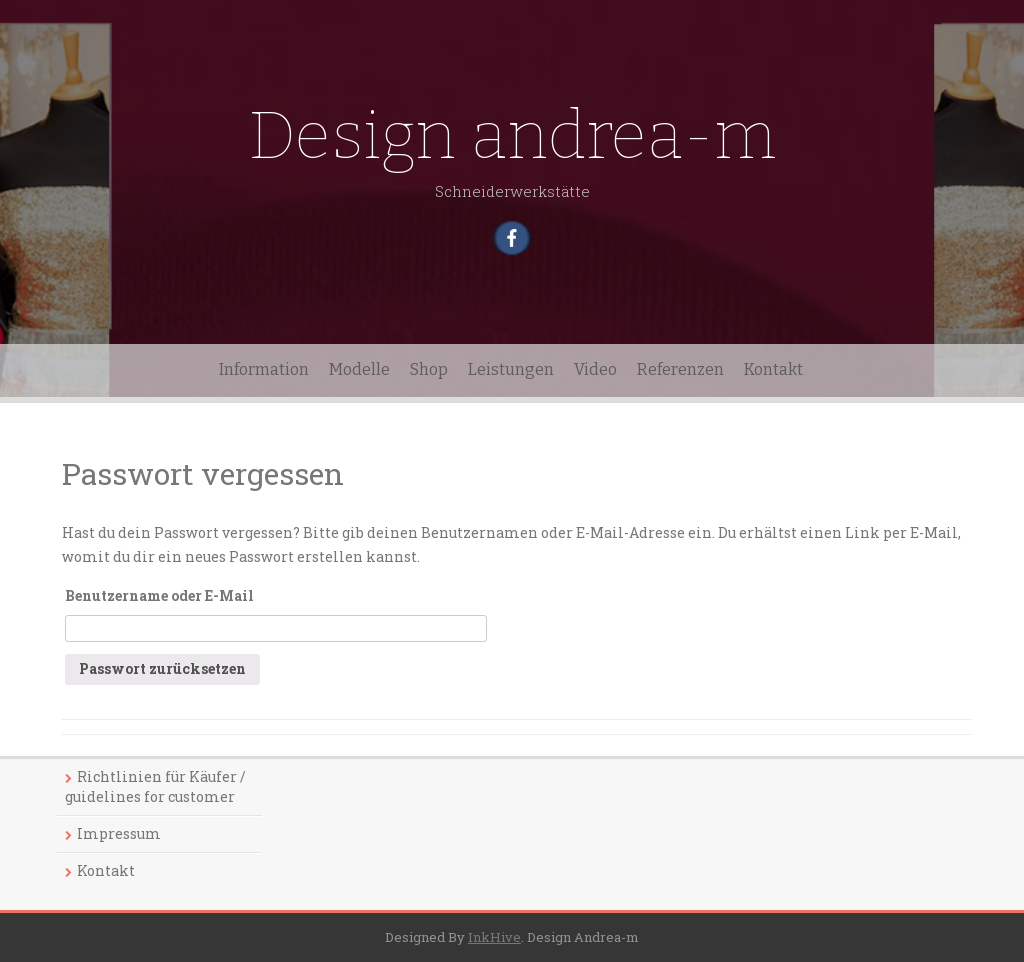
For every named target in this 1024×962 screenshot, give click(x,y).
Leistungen (511, 369)
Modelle (359, 369)
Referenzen (680, 369)
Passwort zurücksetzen (162, 668)
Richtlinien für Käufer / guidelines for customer (155, 786)
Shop (429, 369)
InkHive (494, 937)
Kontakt (773, 369)
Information (264, 369)
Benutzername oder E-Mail (159, 595)
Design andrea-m (512, 135)
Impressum (119, 833)
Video (595, 369)
